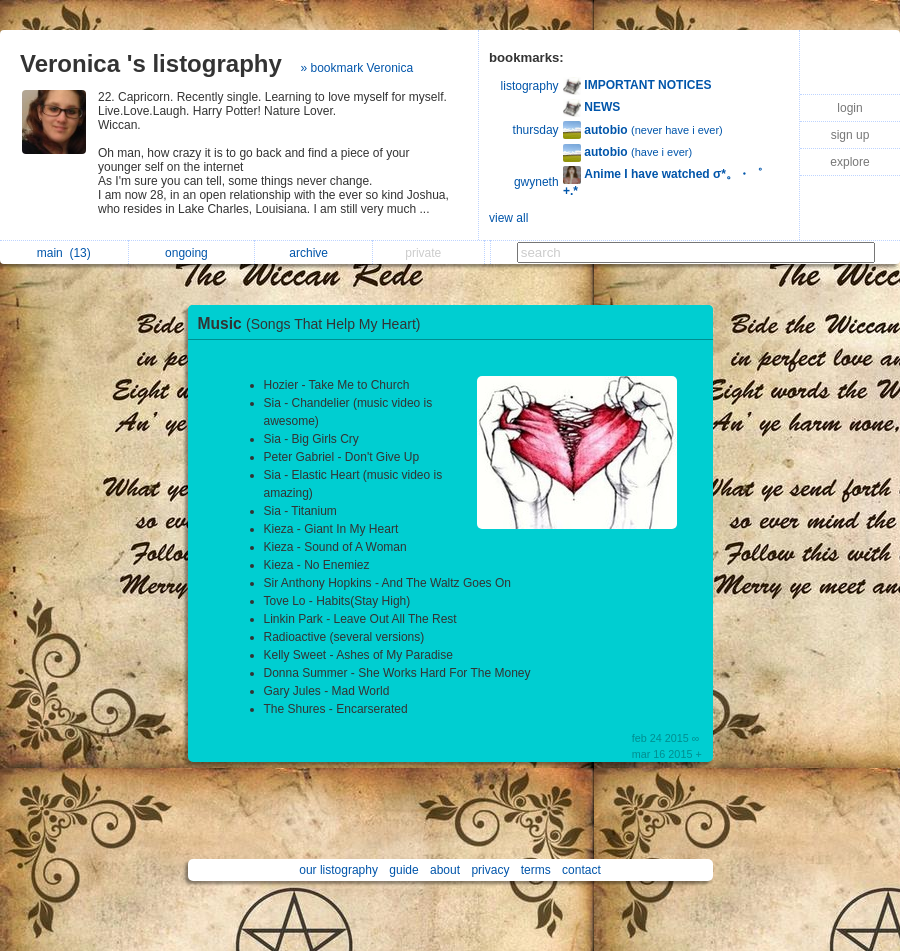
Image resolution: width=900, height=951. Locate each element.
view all (508, 218)
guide (403, 870)
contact (581, 870)
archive (313, 253)
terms (536, 870)
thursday (536, 130)
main (64, 253)
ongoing (191, 253)
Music (314, 323)
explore (849, 162)
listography (530, 86)
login (849, 108)
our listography (338, 870)
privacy (490, 870)
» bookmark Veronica (356, 68)
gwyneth (536, 182)
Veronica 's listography (151, 63)
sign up (850, 135)
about (445, 870)
